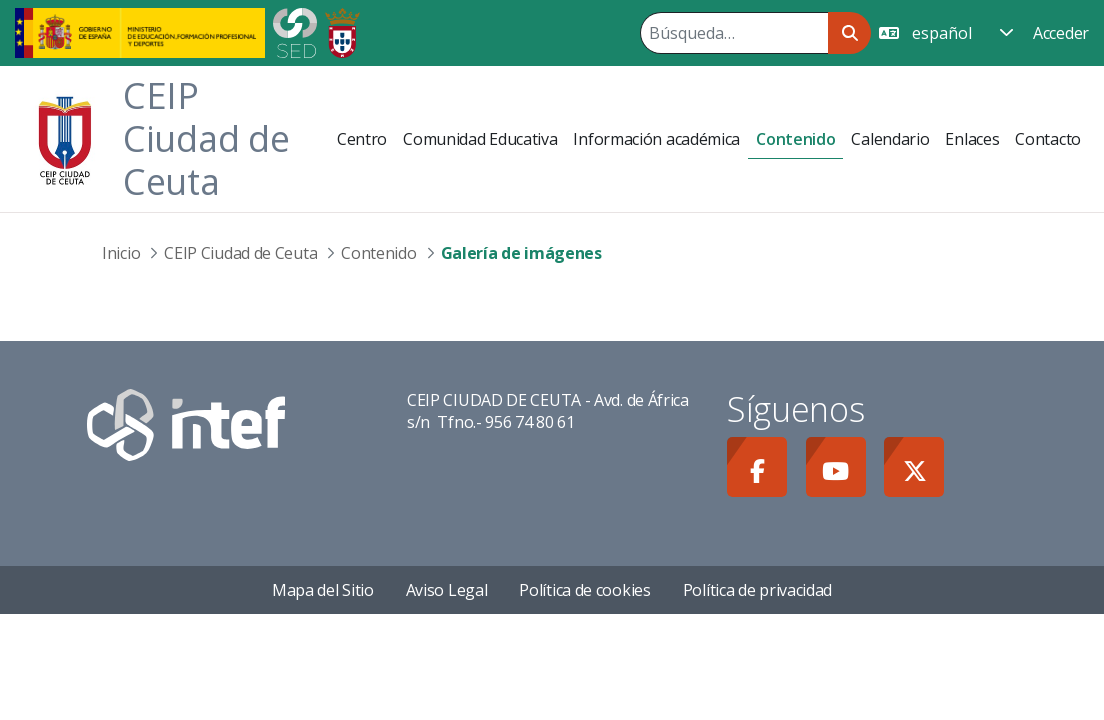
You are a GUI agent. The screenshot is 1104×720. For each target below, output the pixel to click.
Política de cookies (584, 590)
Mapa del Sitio (323, 590)
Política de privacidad (757, 590)
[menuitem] (362, 139)
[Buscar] (734, 33)
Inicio (121, 253)
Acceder (1061, 33)
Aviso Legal (447, 590)
